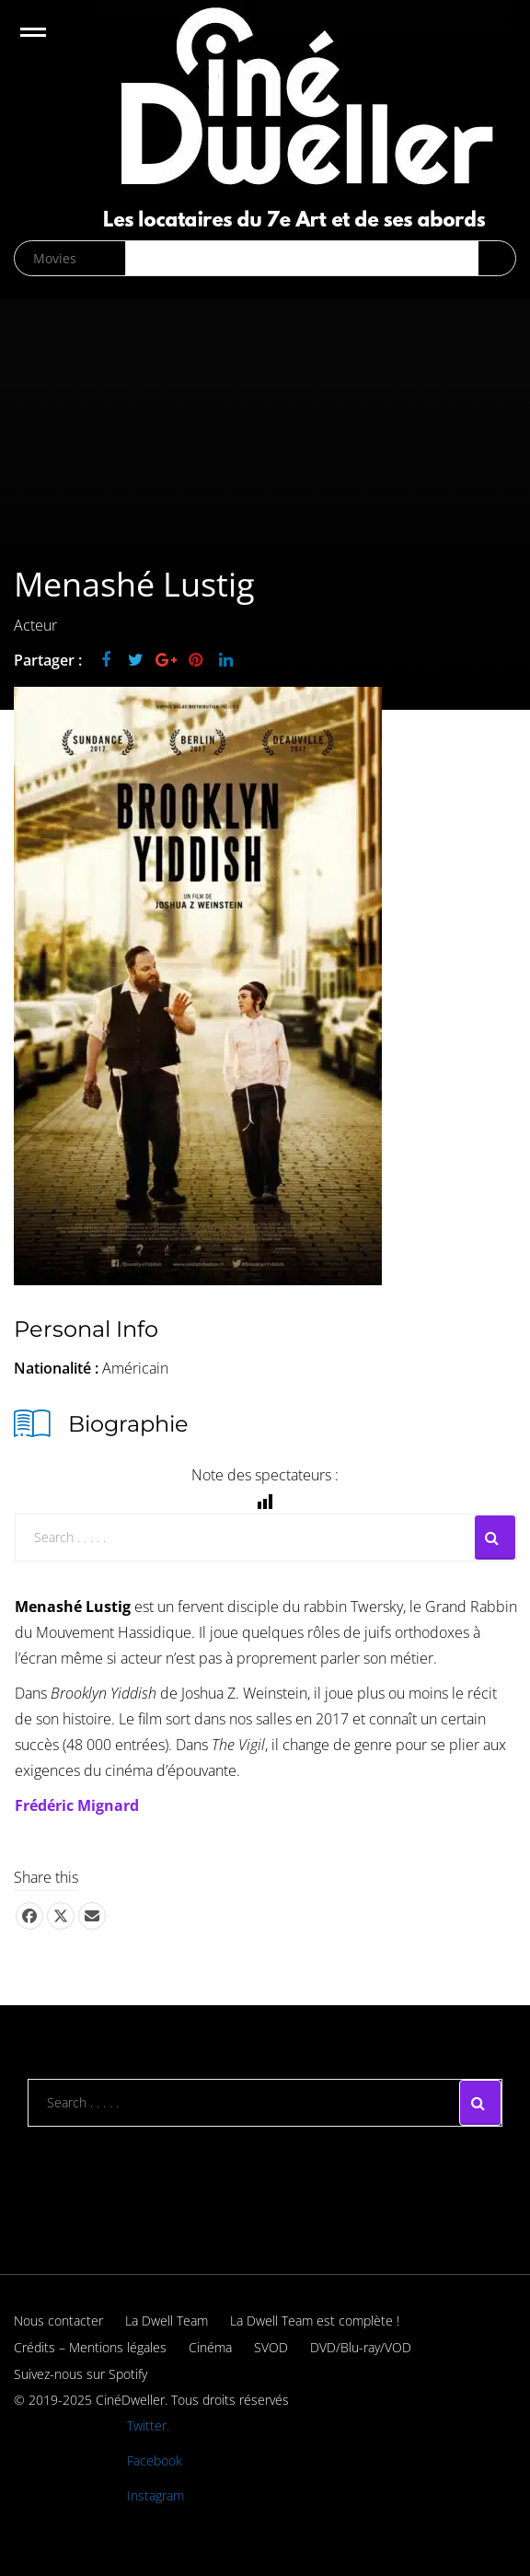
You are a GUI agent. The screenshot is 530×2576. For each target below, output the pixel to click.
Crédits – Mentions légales (90, 2347)
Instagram (155, 2495)
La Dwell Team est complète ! (314, 2320)
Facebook (154, 2460)
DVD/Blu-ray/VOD (360, 2347)
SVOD (271, 2347)
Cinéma (210, 2347)
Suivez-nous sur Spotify (80, 2374)
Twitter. (148, 2425)
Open (49, 44)
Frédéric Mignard (77, 1805)
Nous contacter (58, 2320)
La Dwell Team (166, 2320)
